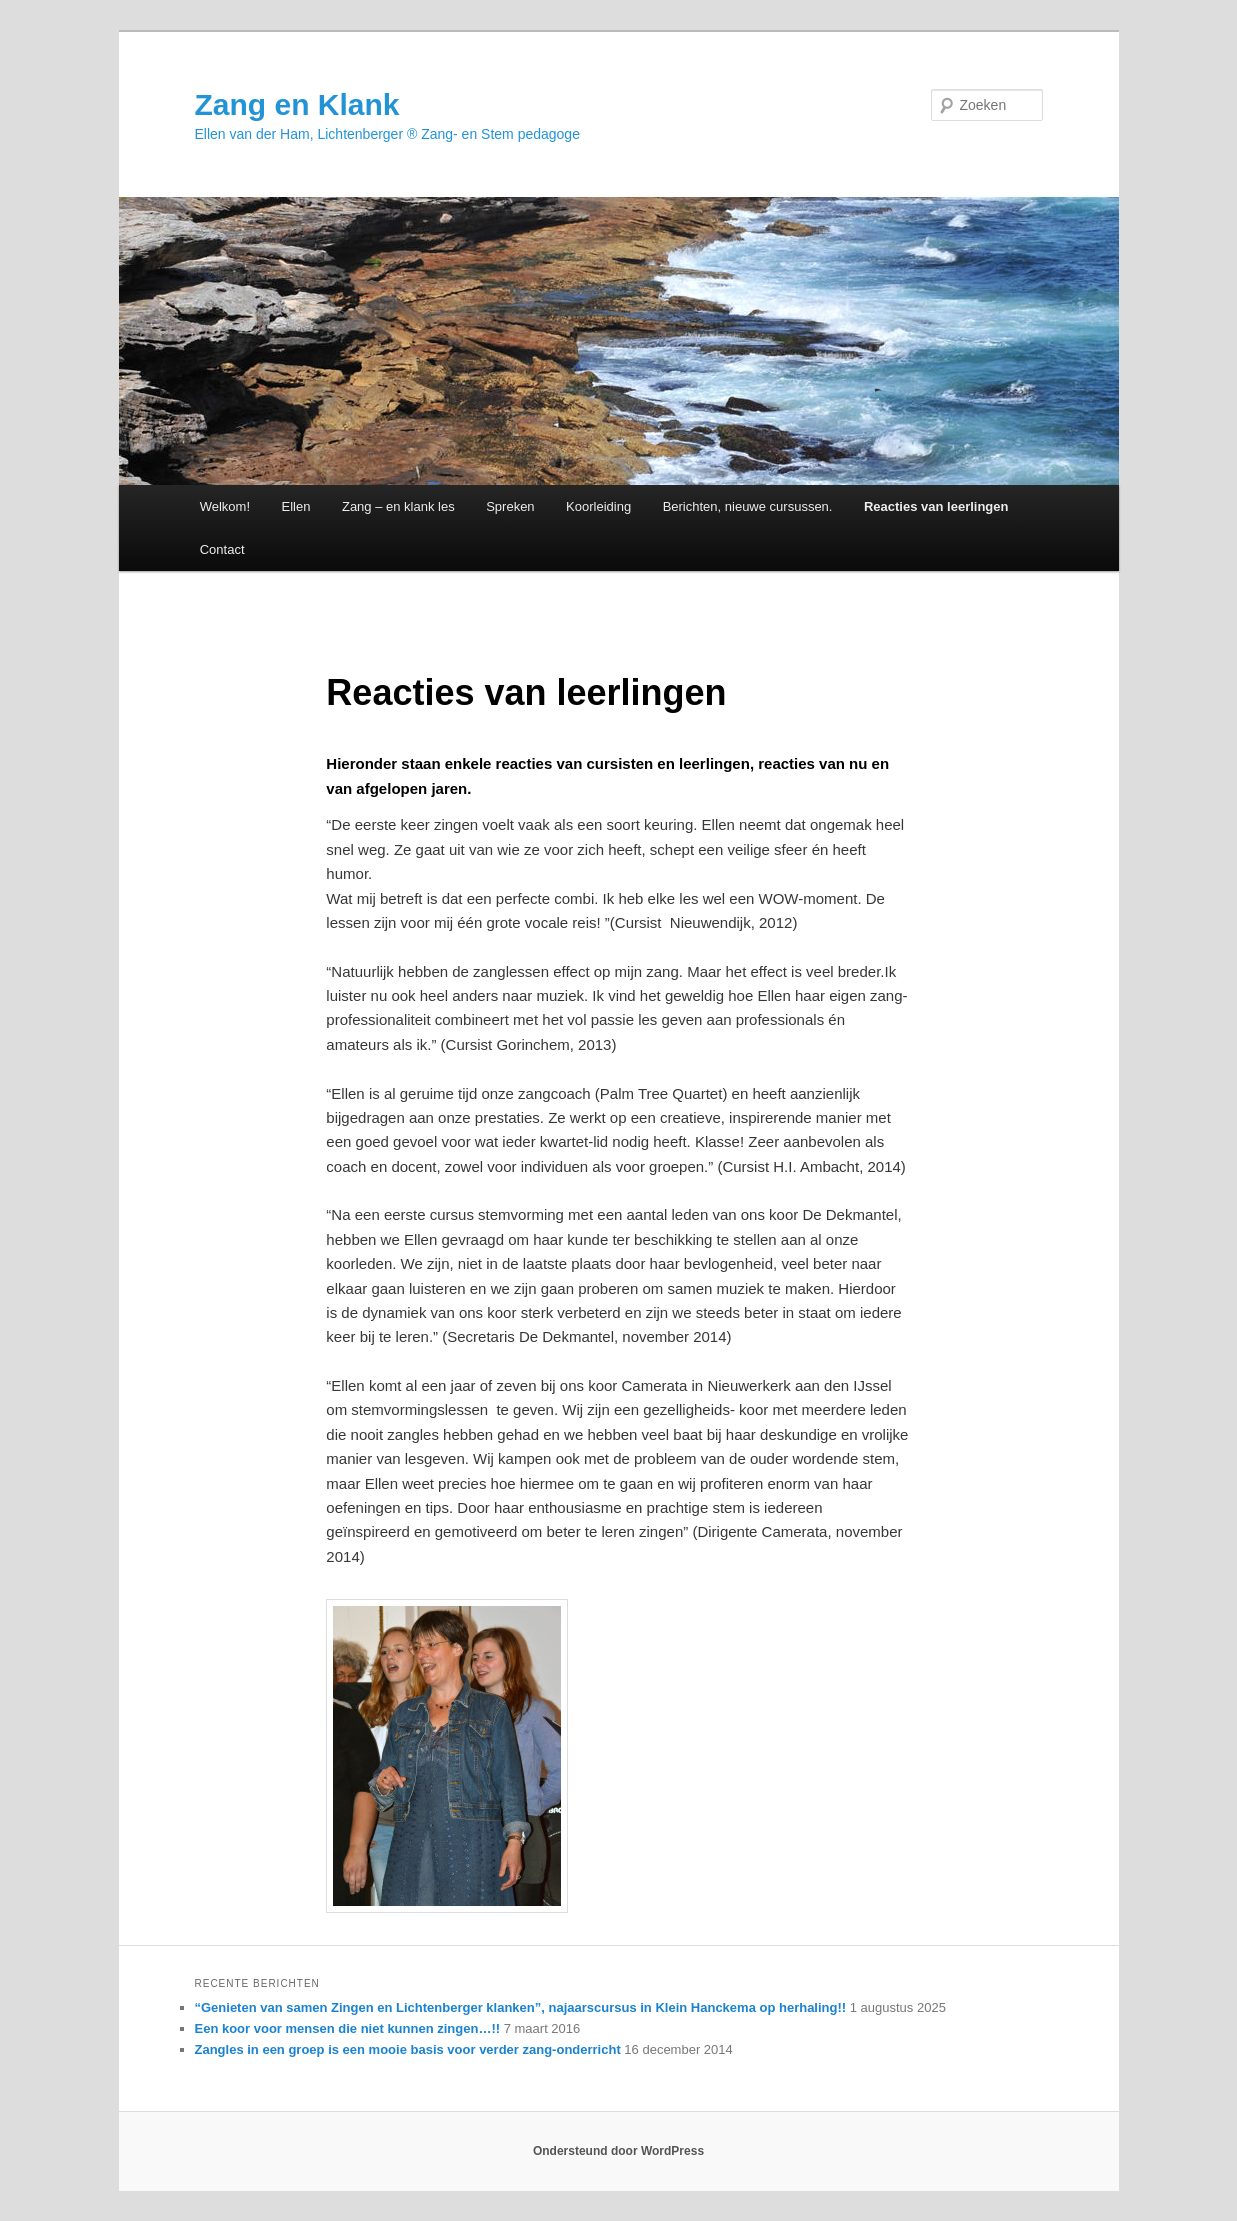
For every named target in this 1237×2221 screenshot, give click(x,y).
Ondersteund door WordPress (618, 2151)
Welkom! (225, 506)
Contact (222, 549)
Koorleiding (598, 506)
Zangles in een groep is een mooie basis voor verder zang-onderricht (408, 2049)
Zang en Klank (297, 104)
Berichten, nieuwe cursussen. (748, 506)
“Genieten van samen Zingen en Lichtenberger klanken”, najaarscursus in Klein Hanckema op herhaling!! (521, 2007)
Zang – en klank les (398, 506)
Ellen (296, 506)
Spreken (510, 506)
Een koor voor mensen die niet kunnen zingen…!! (348, 2028)
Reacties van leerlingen (936, 506)
